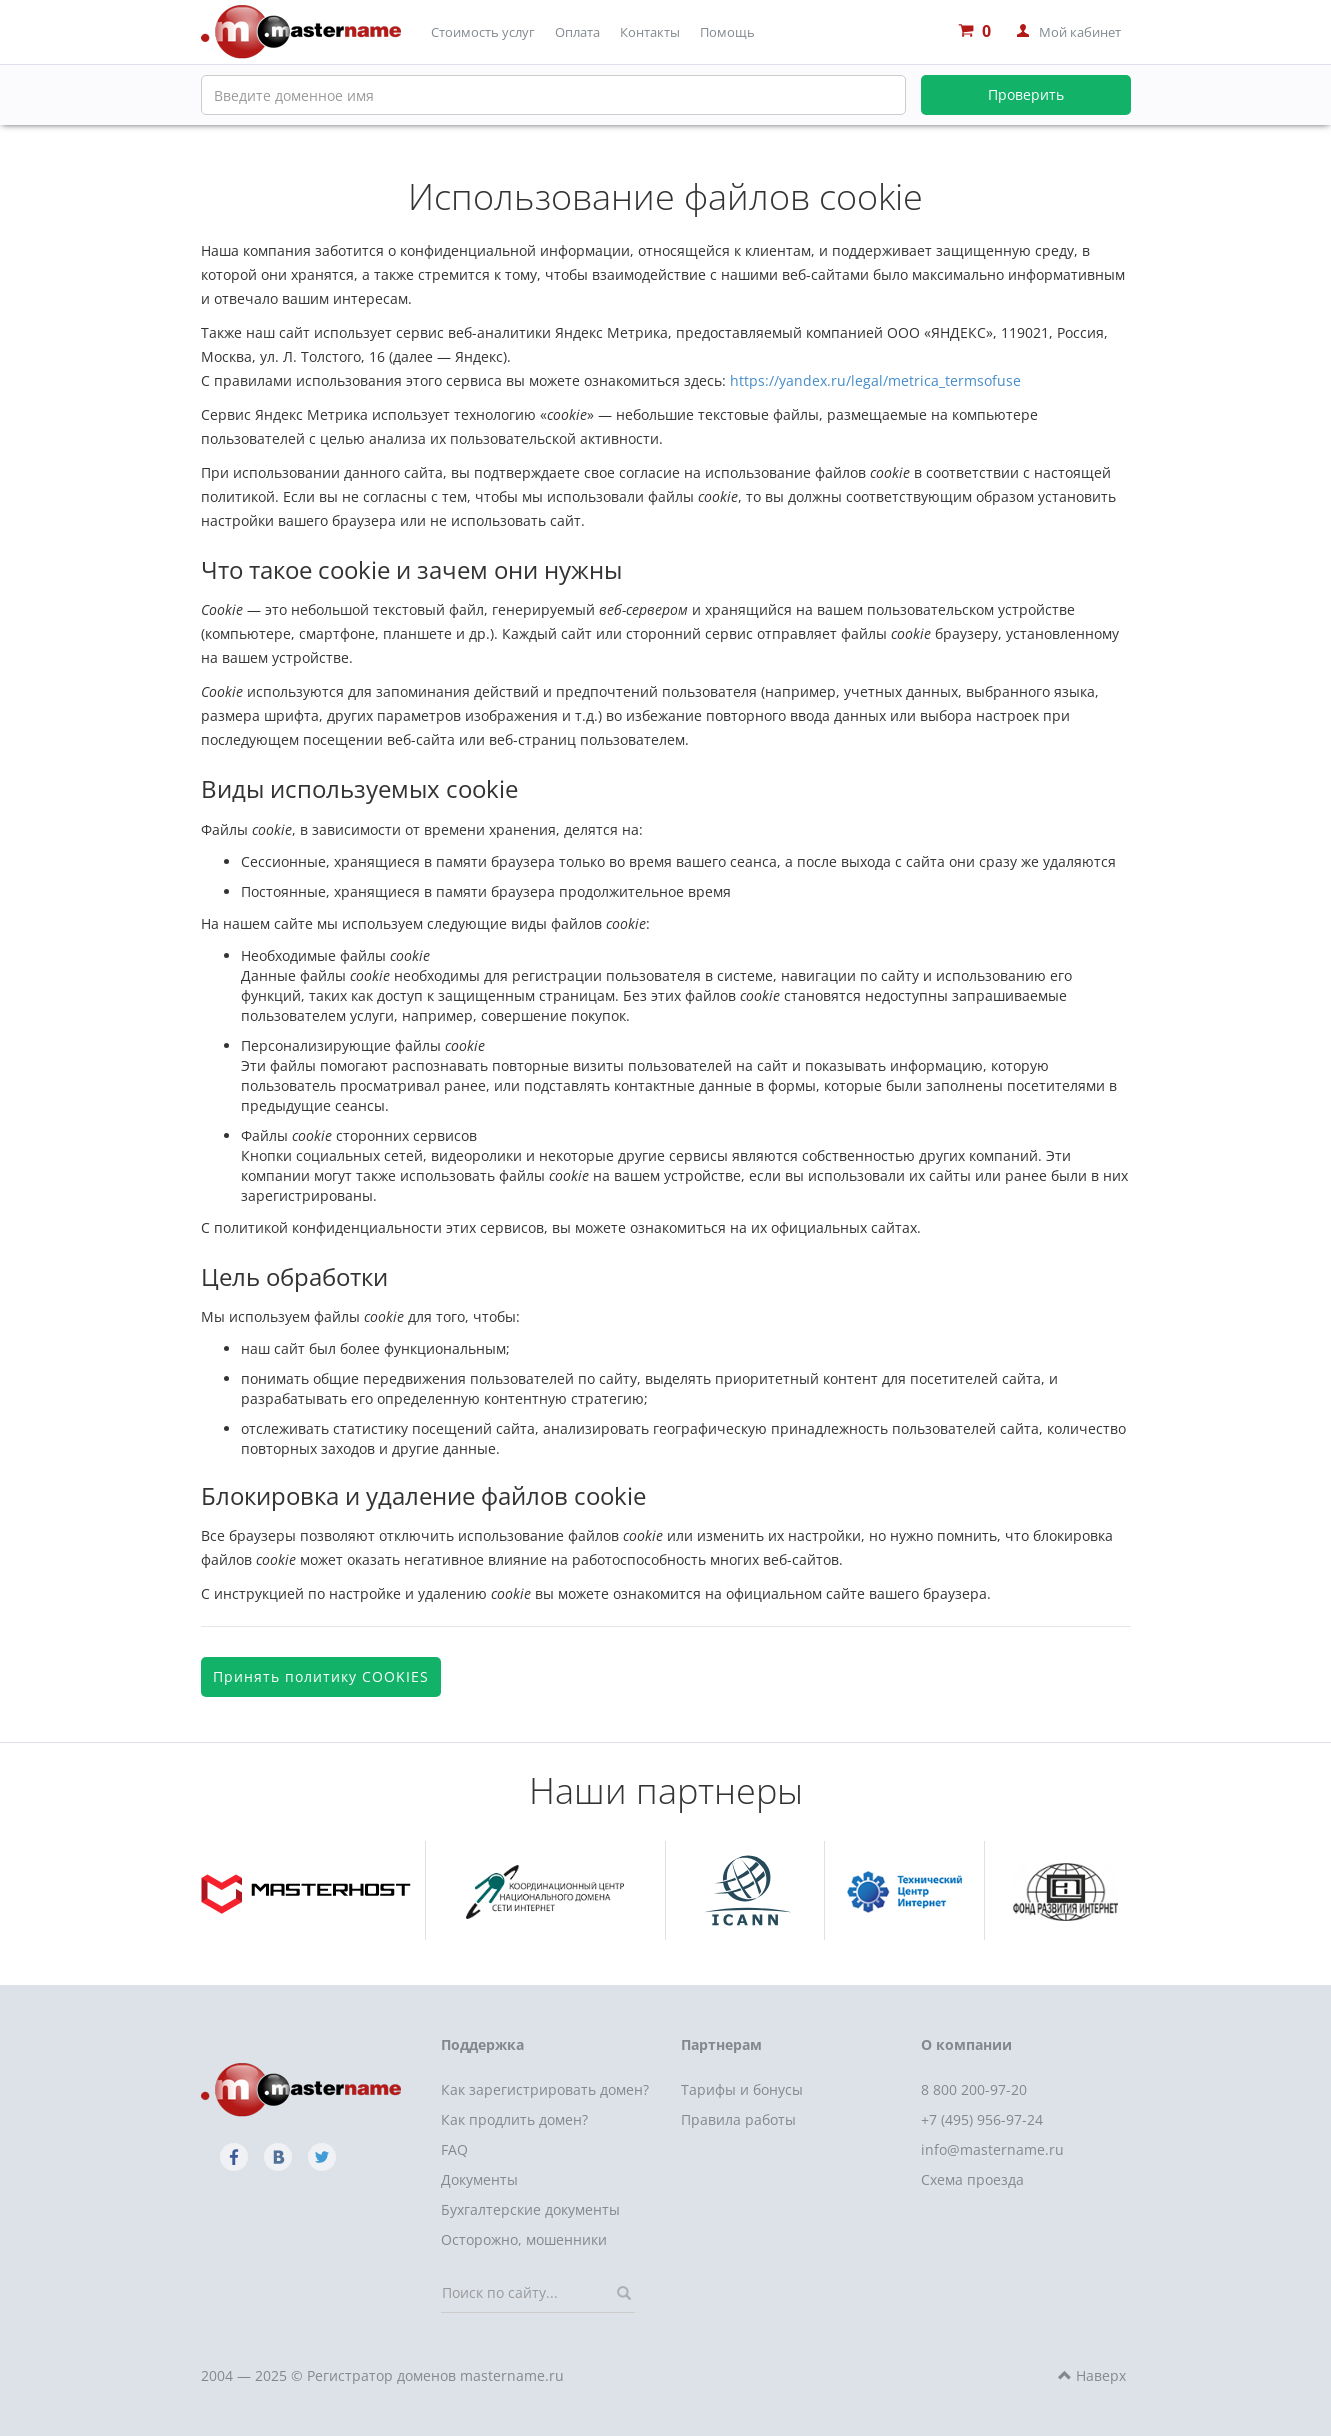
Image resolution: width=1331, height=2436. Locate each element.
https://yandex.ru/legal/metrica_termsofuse (875, 380)
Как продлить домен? (514, 2119)
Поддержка (482, 2044)
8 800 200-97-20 (974, 2089)
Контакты (650, 32)
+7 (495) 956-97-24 (982, 2119)
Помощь (727, 32)
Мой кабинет (1080, 32)
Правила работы (738, 2119)
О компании (966, 2044)
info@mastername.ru (992, 2149)
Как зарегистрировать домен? (545, 2089)
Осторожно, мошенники (524, 2239)
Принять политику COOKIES (321, 1676)
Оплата (577, 32)
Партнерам (721, 2044)
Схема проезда (972, 2179)
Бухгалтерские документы (530, 2209)
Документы (479, 2179)
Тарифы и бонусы (742, 2089)
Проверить (1026, 94)
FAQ (454, 2149)
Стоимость (483, 32)
